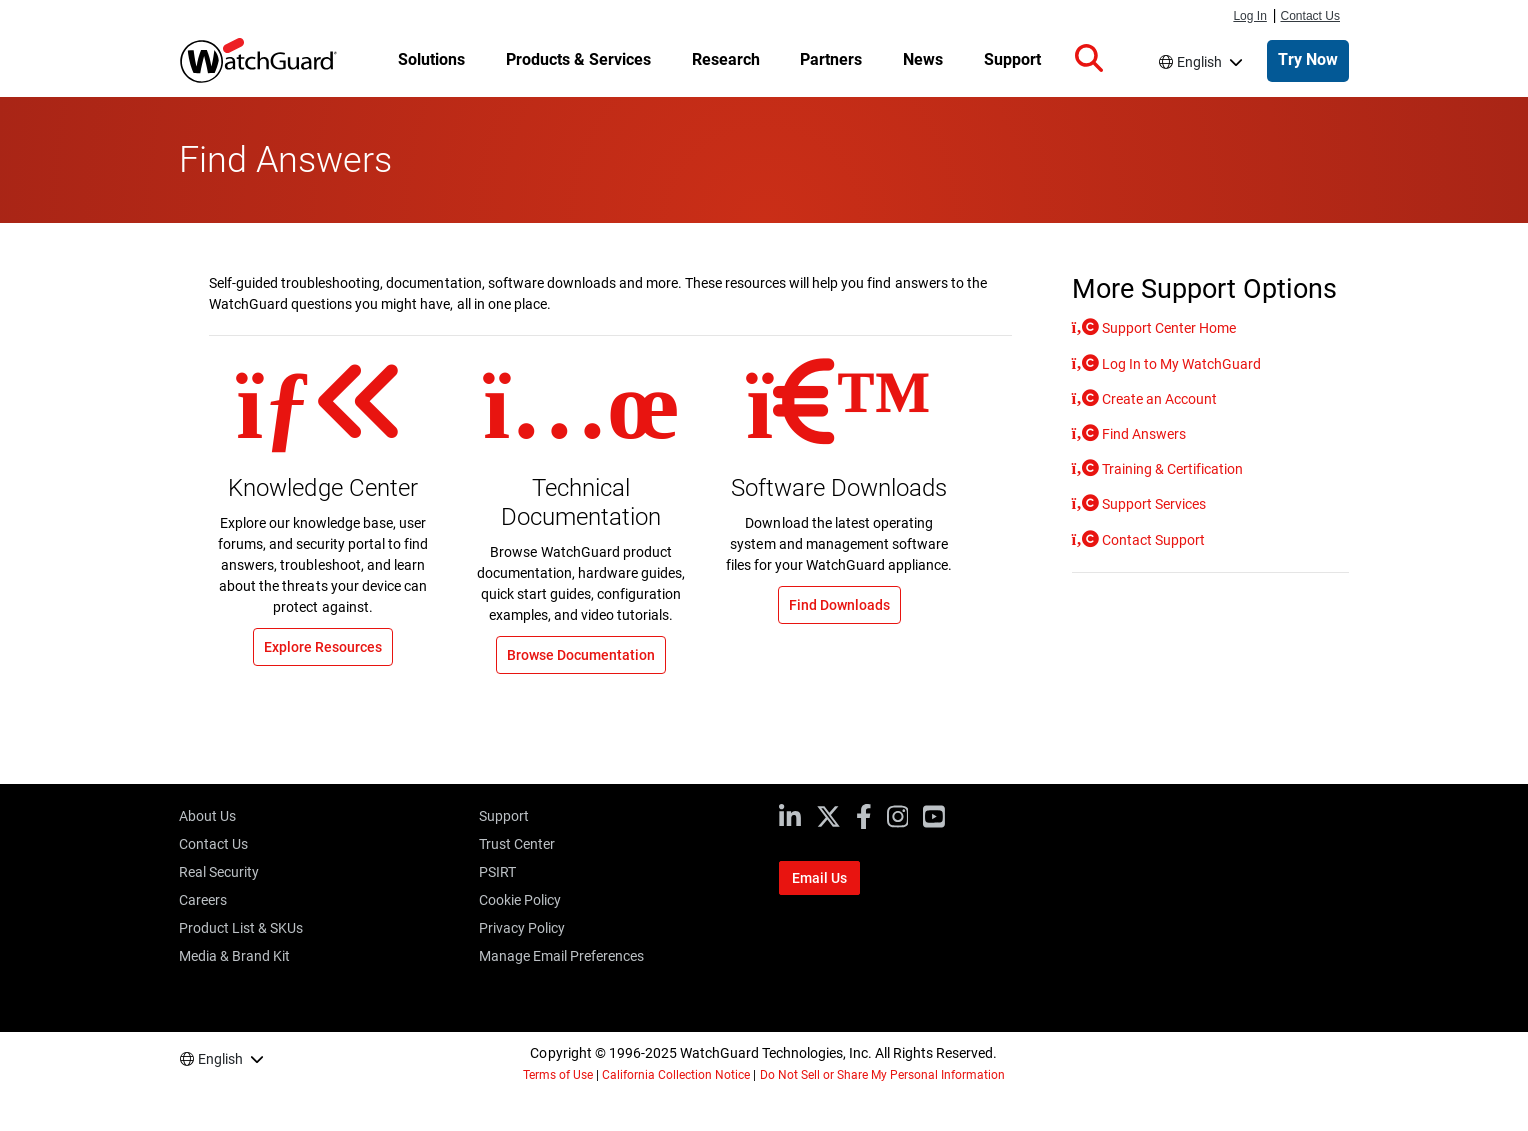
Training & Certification (1171, 469)
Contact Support (1152, 540)
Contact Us (1311, 16)
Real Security (219, 872)
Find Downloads (839, 605)
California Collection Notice (676, 1075)
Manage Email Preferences (561, 956)
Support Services (1152, 504)
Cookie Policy (520, 900)
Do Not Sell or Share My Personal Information (883, 1075)
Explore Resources (323, 647)
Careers (203, 900)
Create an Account (1158, 399)
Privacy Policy (522, 928)
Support (504, 816)
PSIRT (497, 872)
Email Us (819, 878)
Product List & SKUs (241, 928)
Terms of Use (558, 1075)
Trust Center (517, 844)
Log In (1249, 16)
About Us (207, 816)
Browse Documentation (581, 655)
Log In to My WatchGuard (1180, 364)
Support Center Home (1167, 328)
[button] (1089, 59)
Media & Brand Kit (234, 956)
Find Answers (1142, 434)
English (1199, 62)
